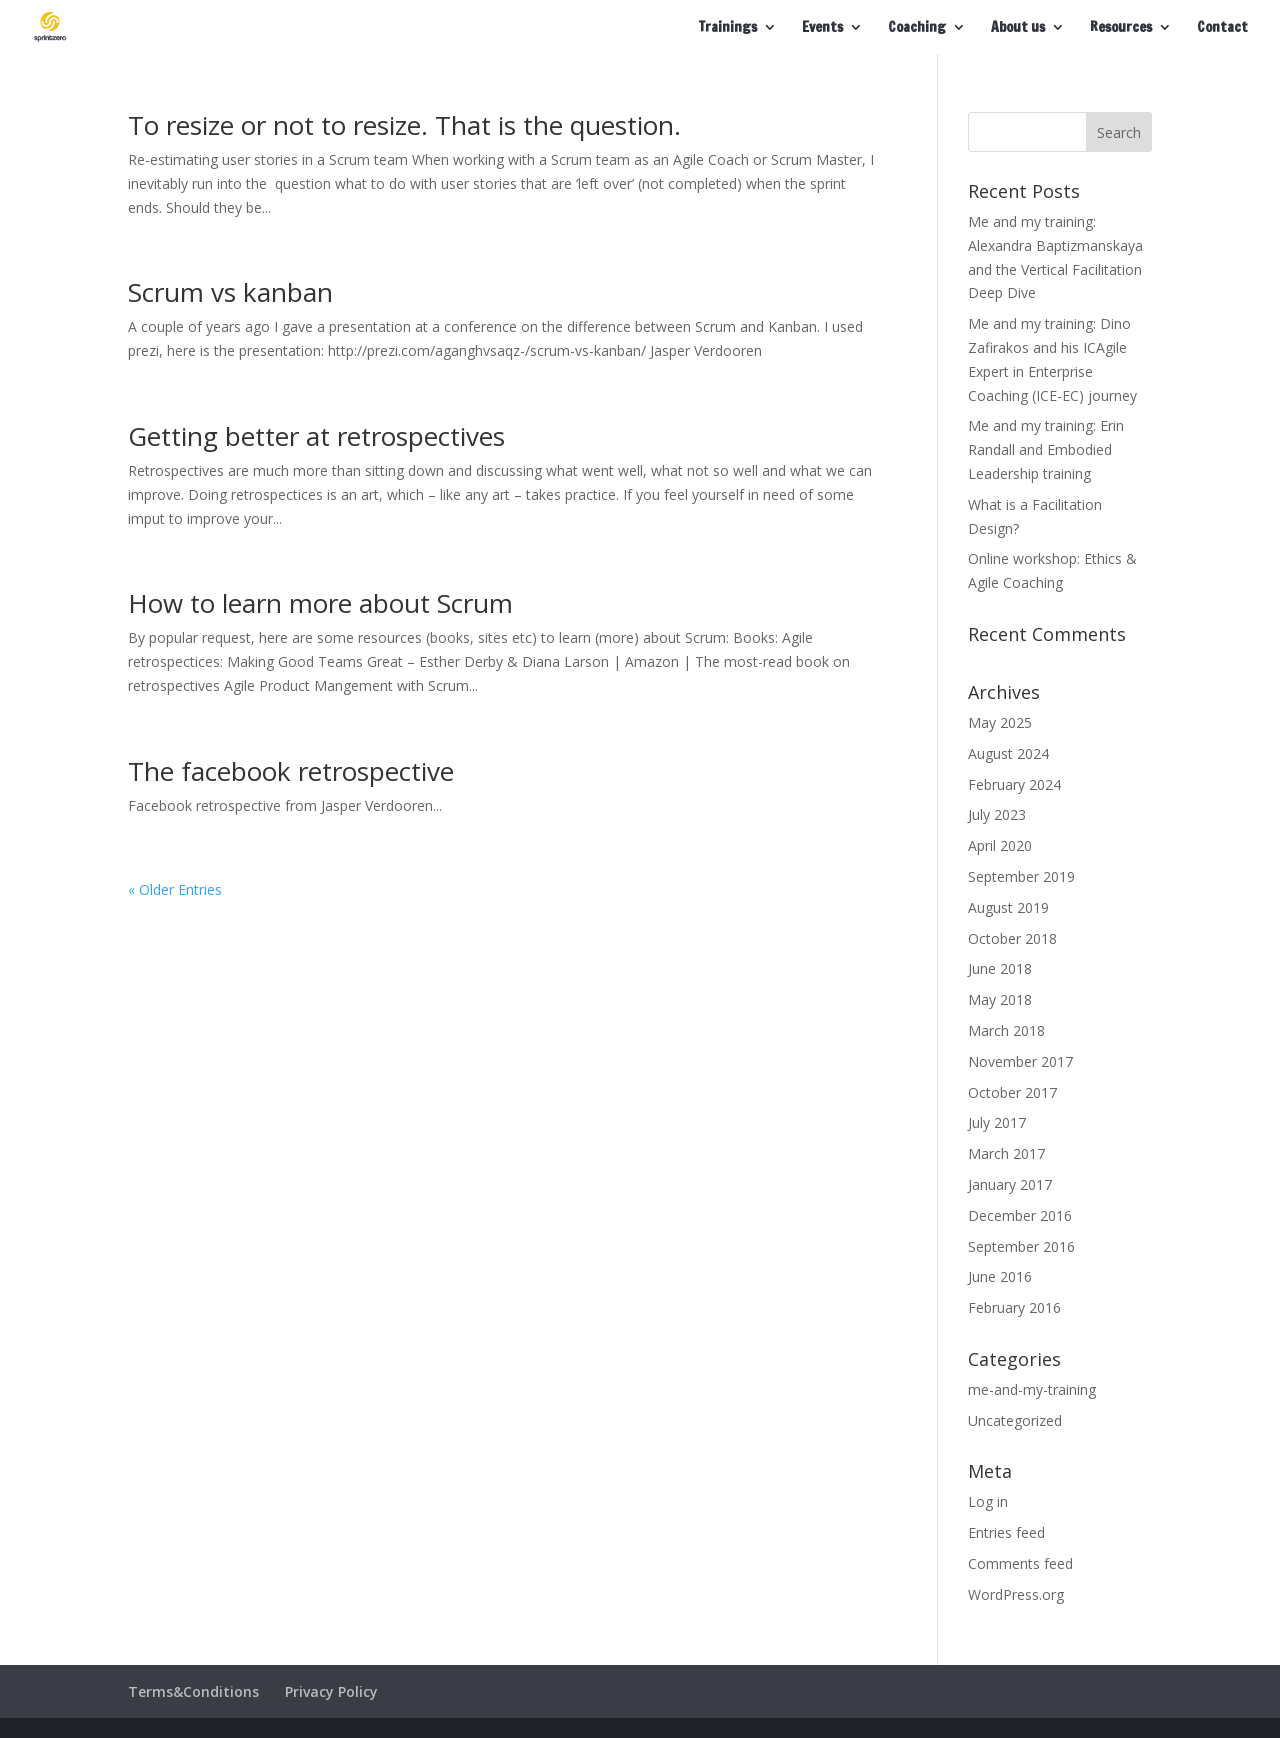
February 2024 (1014, 784)
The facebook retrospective (291, 771)
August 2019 (1008, 907)
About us (1018, 28)
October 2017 (1012, 1092)
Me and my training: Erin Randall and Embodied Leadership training (1046, 449)
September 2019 (1021, 876)
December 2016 (1020, 1215)
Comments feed (1020, 1563)
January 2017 (1010, 1184)
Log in (988, 1501)
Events (822, 28)
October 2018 (1012, 938)
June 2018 (1000, 968)
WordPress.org (1016, 1594)
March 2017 (1006, 1153)
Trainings (728, 28)
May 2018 (1000, 999)
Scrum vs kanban (230, 292)
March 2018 (1006, 1030)
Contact (1222, 28)
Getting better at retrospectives (316, 436)
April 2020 (1000, 845)
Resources (1121, 28)
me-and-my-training (1032, 1389)
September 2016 (1021, 1246)
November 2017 (1020, 1061)
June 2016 (1000, 1276)
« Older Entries (175, 889)
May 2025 (1000, 722)
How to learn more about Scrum (320, 603)
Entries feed (1006, 1532)
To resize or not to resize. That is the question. (404, 125)
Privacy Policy (331, 1691)
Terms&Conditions (193, 1691)
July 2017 (997, 1122)
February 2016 (1014, 1307)
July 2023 (997, 814)
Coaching (917, 28)
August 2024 (1008, 753)
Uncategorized (1015, 1420)
